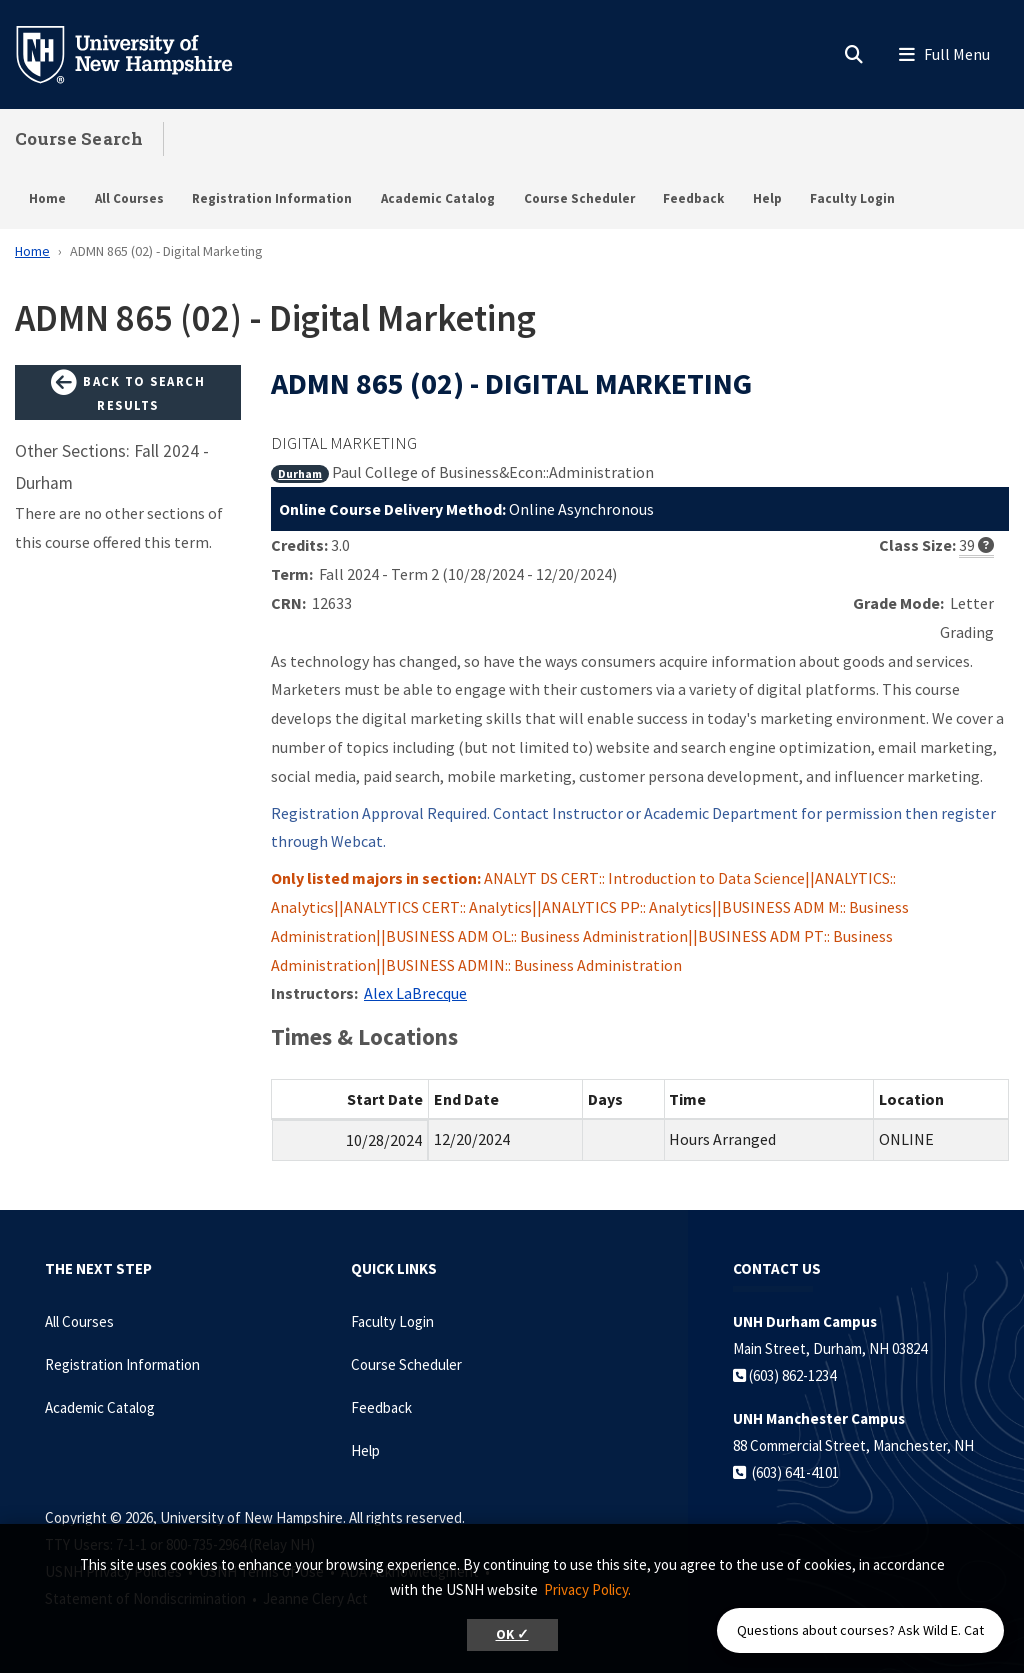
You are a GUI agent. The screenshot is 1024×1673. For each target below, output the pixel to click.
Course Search (79, 138)
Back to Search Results (128, 391)
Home (47, 198)
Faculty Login (852, 198)
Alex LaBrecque (415, 993)
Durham (300, 473)
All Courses (129, 198)
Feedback (693, 198)
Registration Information (272, 198)
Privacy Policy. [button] (587, 1589)
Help (767, 198)
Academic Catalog (438, 198)
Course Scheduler (579, 198)
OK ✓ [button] (512, 1634)
